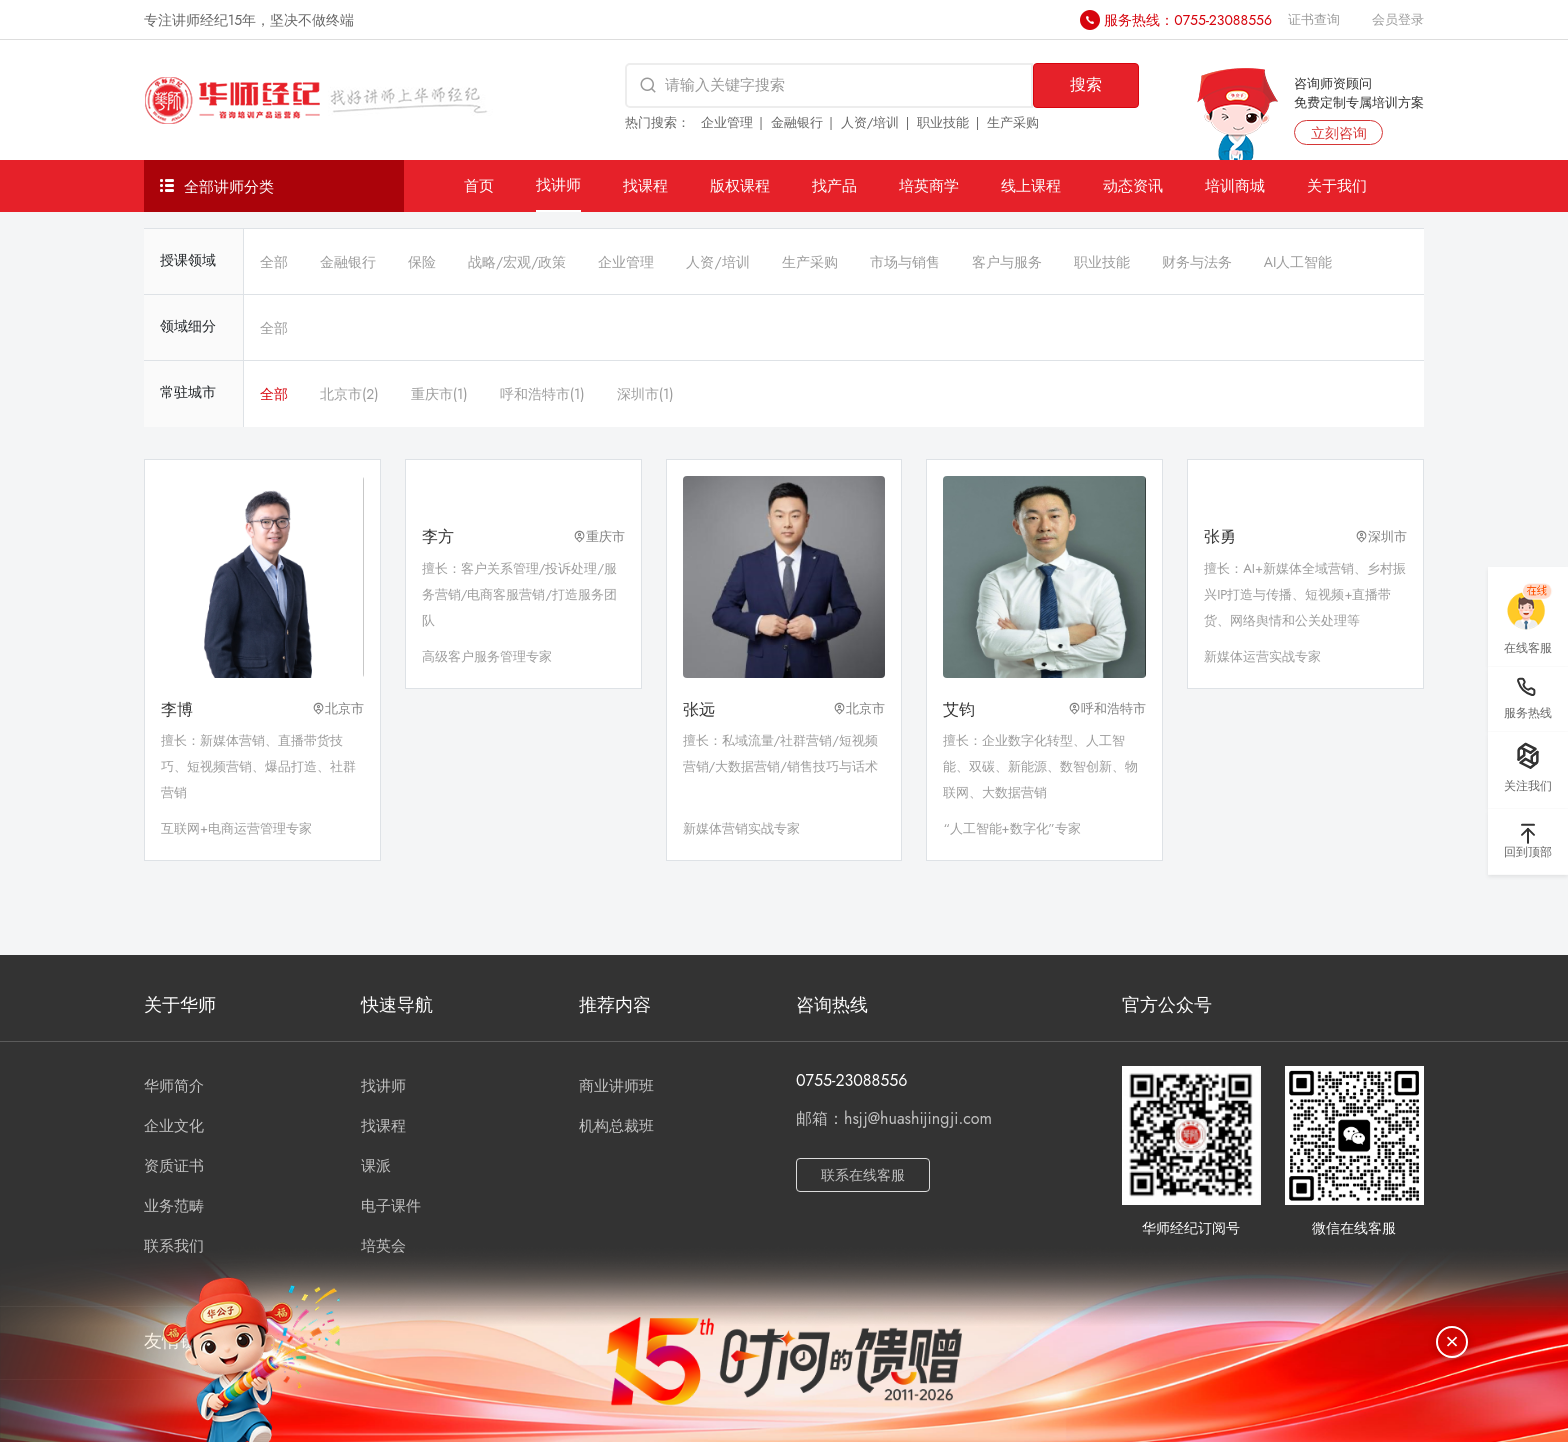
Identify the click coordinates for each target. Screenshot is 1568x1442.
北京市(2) (349, 394)
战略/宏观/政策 (517, 262)
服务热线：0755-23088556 (1188, 20)
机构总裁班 (616, 1126)
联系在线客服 (863, 1175)
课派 (376, 1166)
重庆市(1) (439, 394)
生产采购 (1013, 122)
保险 (422, 262)
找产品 (834, 185)
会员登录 (1398, 19)
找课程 (645, 185)
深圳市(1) (645, 394)
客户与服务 (1007, 262)
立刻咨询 (1339, 133)
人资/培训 (870, 122)
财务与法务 (1197, 262)
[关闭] (1452, 1342)
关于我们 (1337, 185)
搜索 (1086, 84)
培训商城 (1235, 185)
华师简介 (174, 1086)
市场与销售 (905, 262)
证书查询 (1314, 19)
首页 (479, 185)
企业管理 (727, 122)
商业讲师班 (616, 1086)
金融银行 (797, 122)
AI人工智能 (1298, 262)
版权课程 (740, 185)
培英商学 (929, 185)
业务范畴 (174, 1206)
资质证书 (174, 1166)
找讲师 (558, 184)
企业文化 (174, 1126)
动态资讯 (1133, 185)
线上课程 (1031, 185)
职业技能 (943, 122)
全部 (274, 262)
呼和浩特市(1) (542, 394)
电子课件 (391, 1206)
